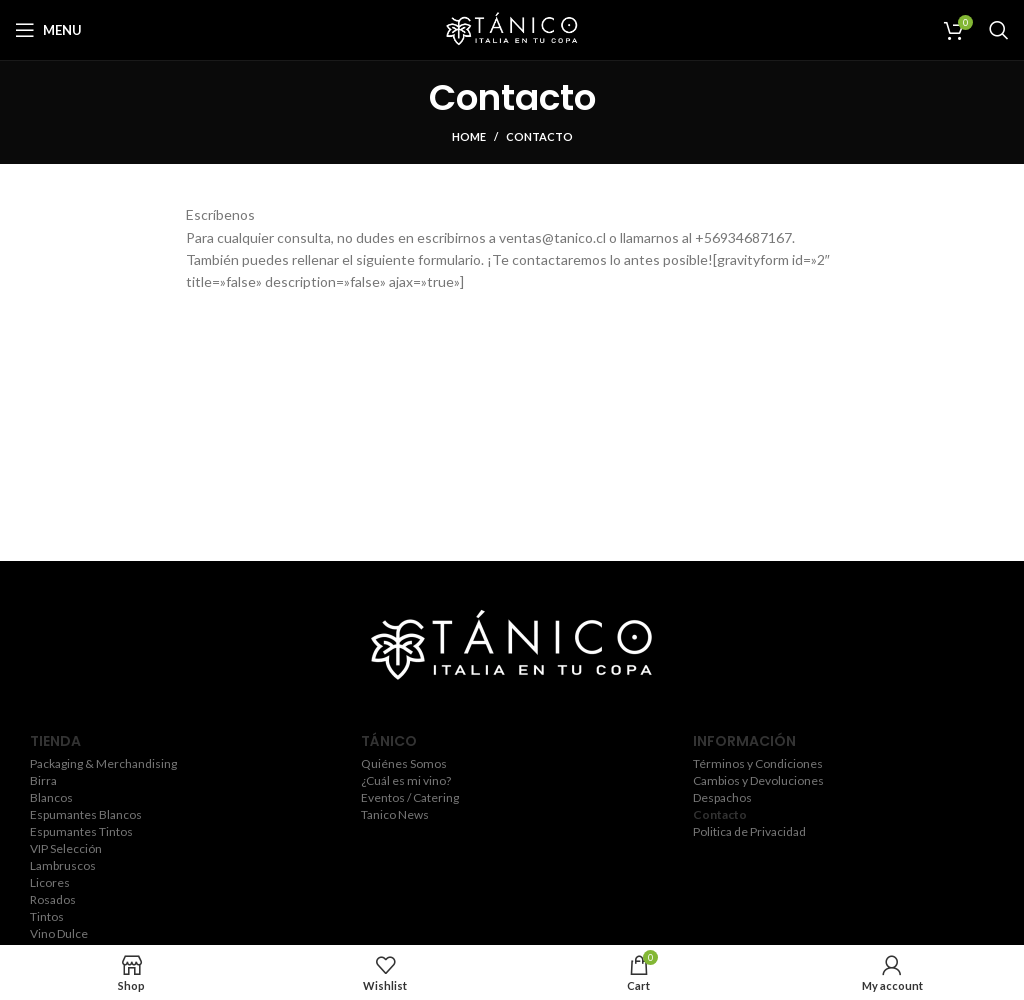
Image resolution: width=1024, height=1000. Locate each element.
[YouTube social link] (538, 709)
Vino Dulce (59, 934)
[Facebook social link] (452, 709)
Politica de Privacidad (749, 832)
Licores (50, 883)
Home (469, 136)
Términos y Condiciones (758, 764)
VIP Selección (66, 849)
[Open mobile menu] (48, 30)
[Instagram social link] (508, 709)
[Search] (999, 30)
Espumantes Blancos (86, 815)
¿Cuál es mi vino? (406, 781)
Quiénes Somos (404, 764)
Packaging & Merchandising (103, 764)
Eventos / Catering (410, 798)
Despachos (722, 798)
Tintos (47, 917)
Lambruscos (63, 866)
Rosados (53, 900)
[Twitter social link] (479, 709)
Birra (43, 781)
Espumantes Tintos (81, 832)
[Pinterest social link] (568, 709)
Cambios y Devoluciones (758, 781)
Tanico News (395, 815)
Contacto (720, 815)
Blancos (51, 798)
